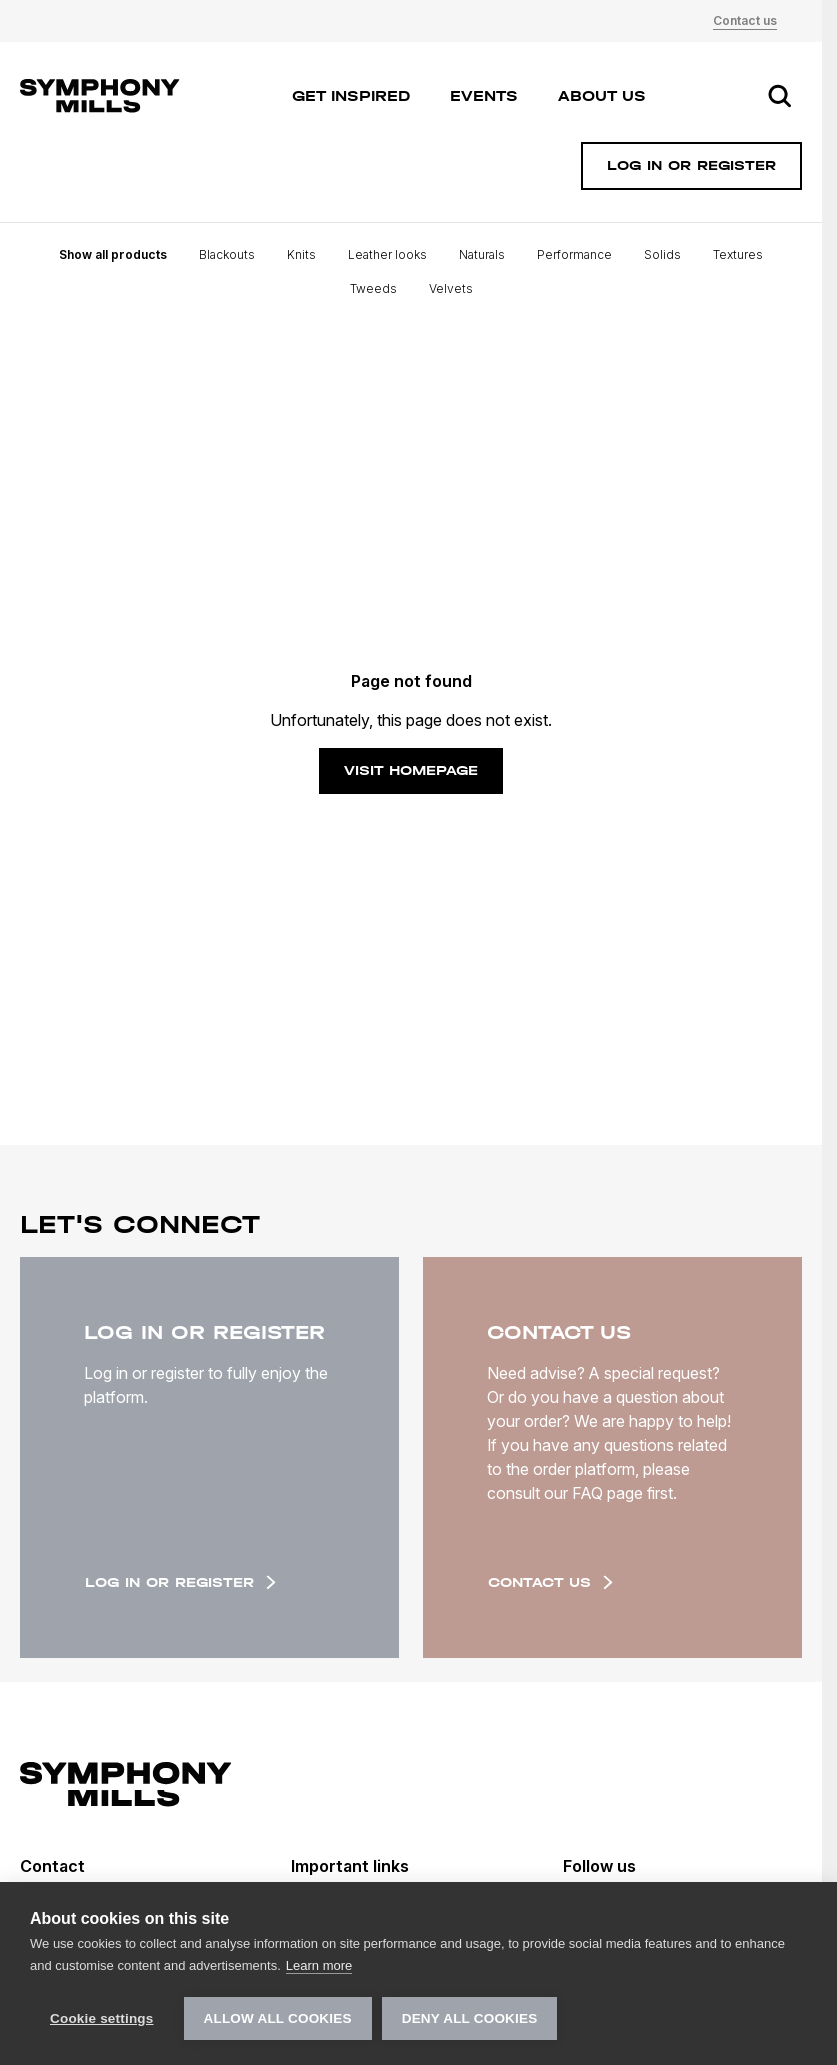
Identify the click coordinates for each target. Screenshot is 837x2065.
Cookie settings (102, 2018)
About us (602, 96)
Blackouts (227, 254)
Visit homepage (411, 770)
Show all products (113, 254)
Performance (574, 254)
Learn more (319, 1965)
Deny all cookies (470, 2018)
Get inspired (351, 96)
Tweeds (373, 288)
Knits (301, 254)
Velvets (451, 288)
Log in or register (180, 1582)
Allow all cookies (278, 2018)
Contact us (745, 20)
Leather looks (387, 254)
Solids (662, 254)
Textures (738, 254)
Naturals (482, 254)
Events (484, 96)
